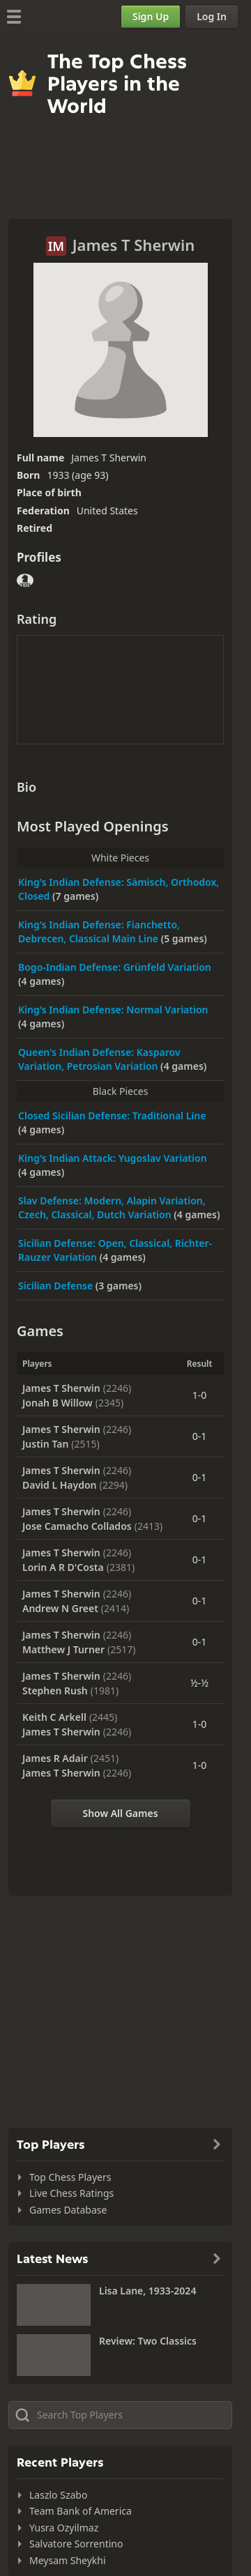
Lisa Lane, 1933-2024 (147, 2290)
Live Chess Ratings (71, 2193)
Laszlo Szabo (58, 2494)
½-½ (199, 1682)
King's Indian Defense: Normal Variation (113, 1009)
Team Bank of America (80, 2510)
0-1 (199, 1436)
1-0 (199, 1395)
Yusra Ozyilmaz (63, 2527)
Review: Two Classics (148, 2340)
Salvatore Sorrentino (76, 2543)
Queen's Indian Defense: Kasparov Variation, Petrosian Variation (99, 1059)
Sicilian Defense (57, 1285)
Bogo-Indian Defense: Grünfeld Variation (114, 967)
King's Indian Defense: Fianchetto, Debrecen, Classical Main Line (99, 931)
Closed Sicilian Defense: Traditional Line (112, 1115)
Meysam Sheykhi (67, 2560)
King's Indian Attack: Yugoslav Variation (112, 1158)
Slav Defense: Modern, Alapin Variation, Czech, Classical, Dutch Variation (112, 1207)
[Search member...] (120, 2415)
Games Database (68, 2209)
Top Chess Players (70, 2177)
